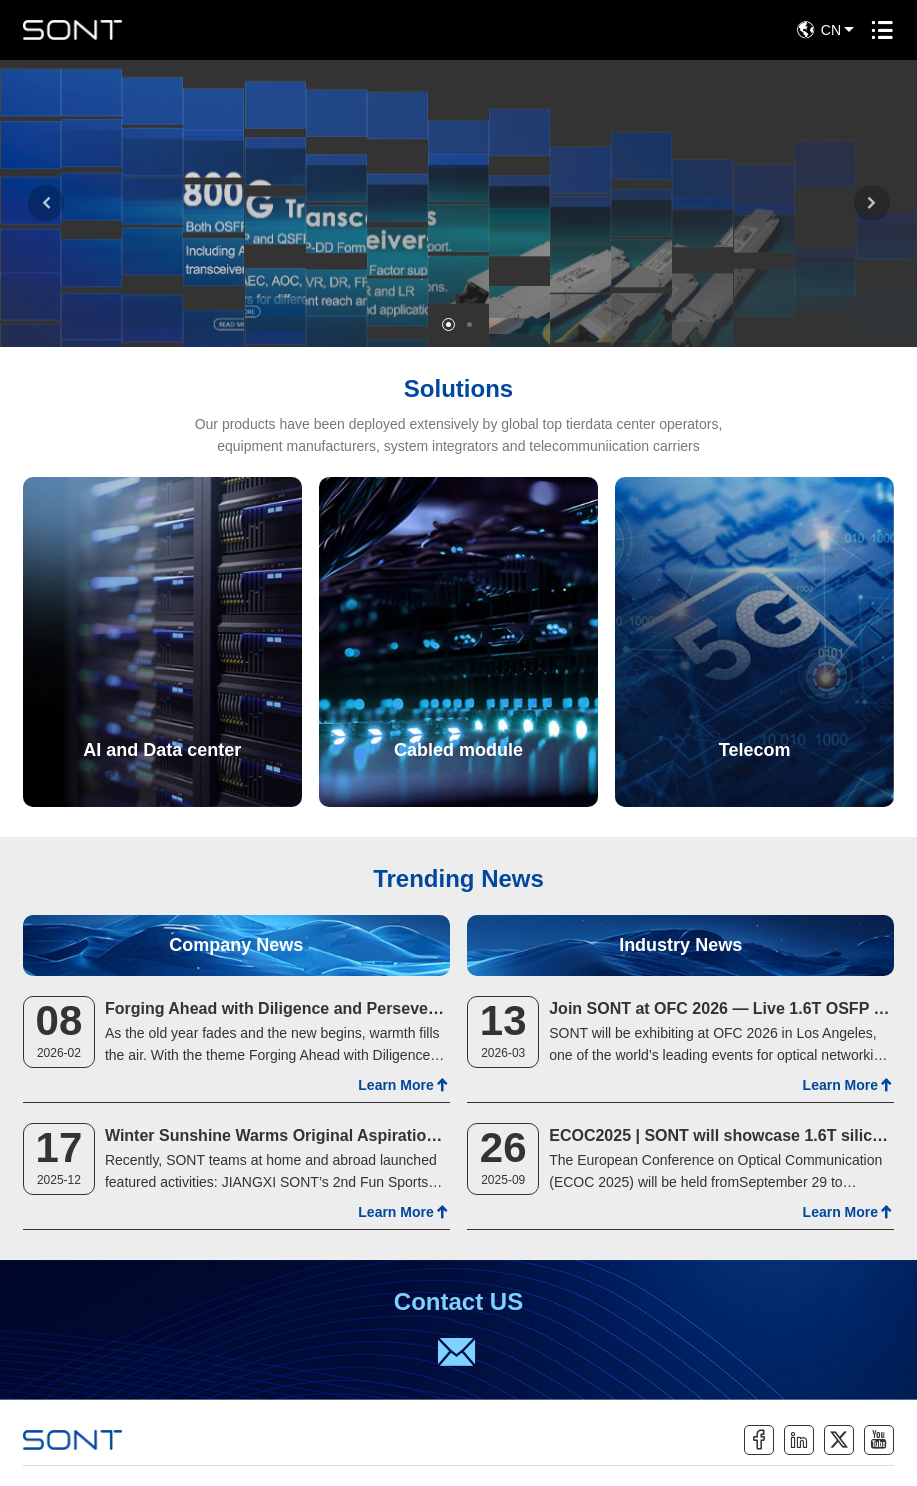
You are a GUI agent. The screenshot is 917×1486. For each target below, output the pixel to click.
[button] (46, 203)
